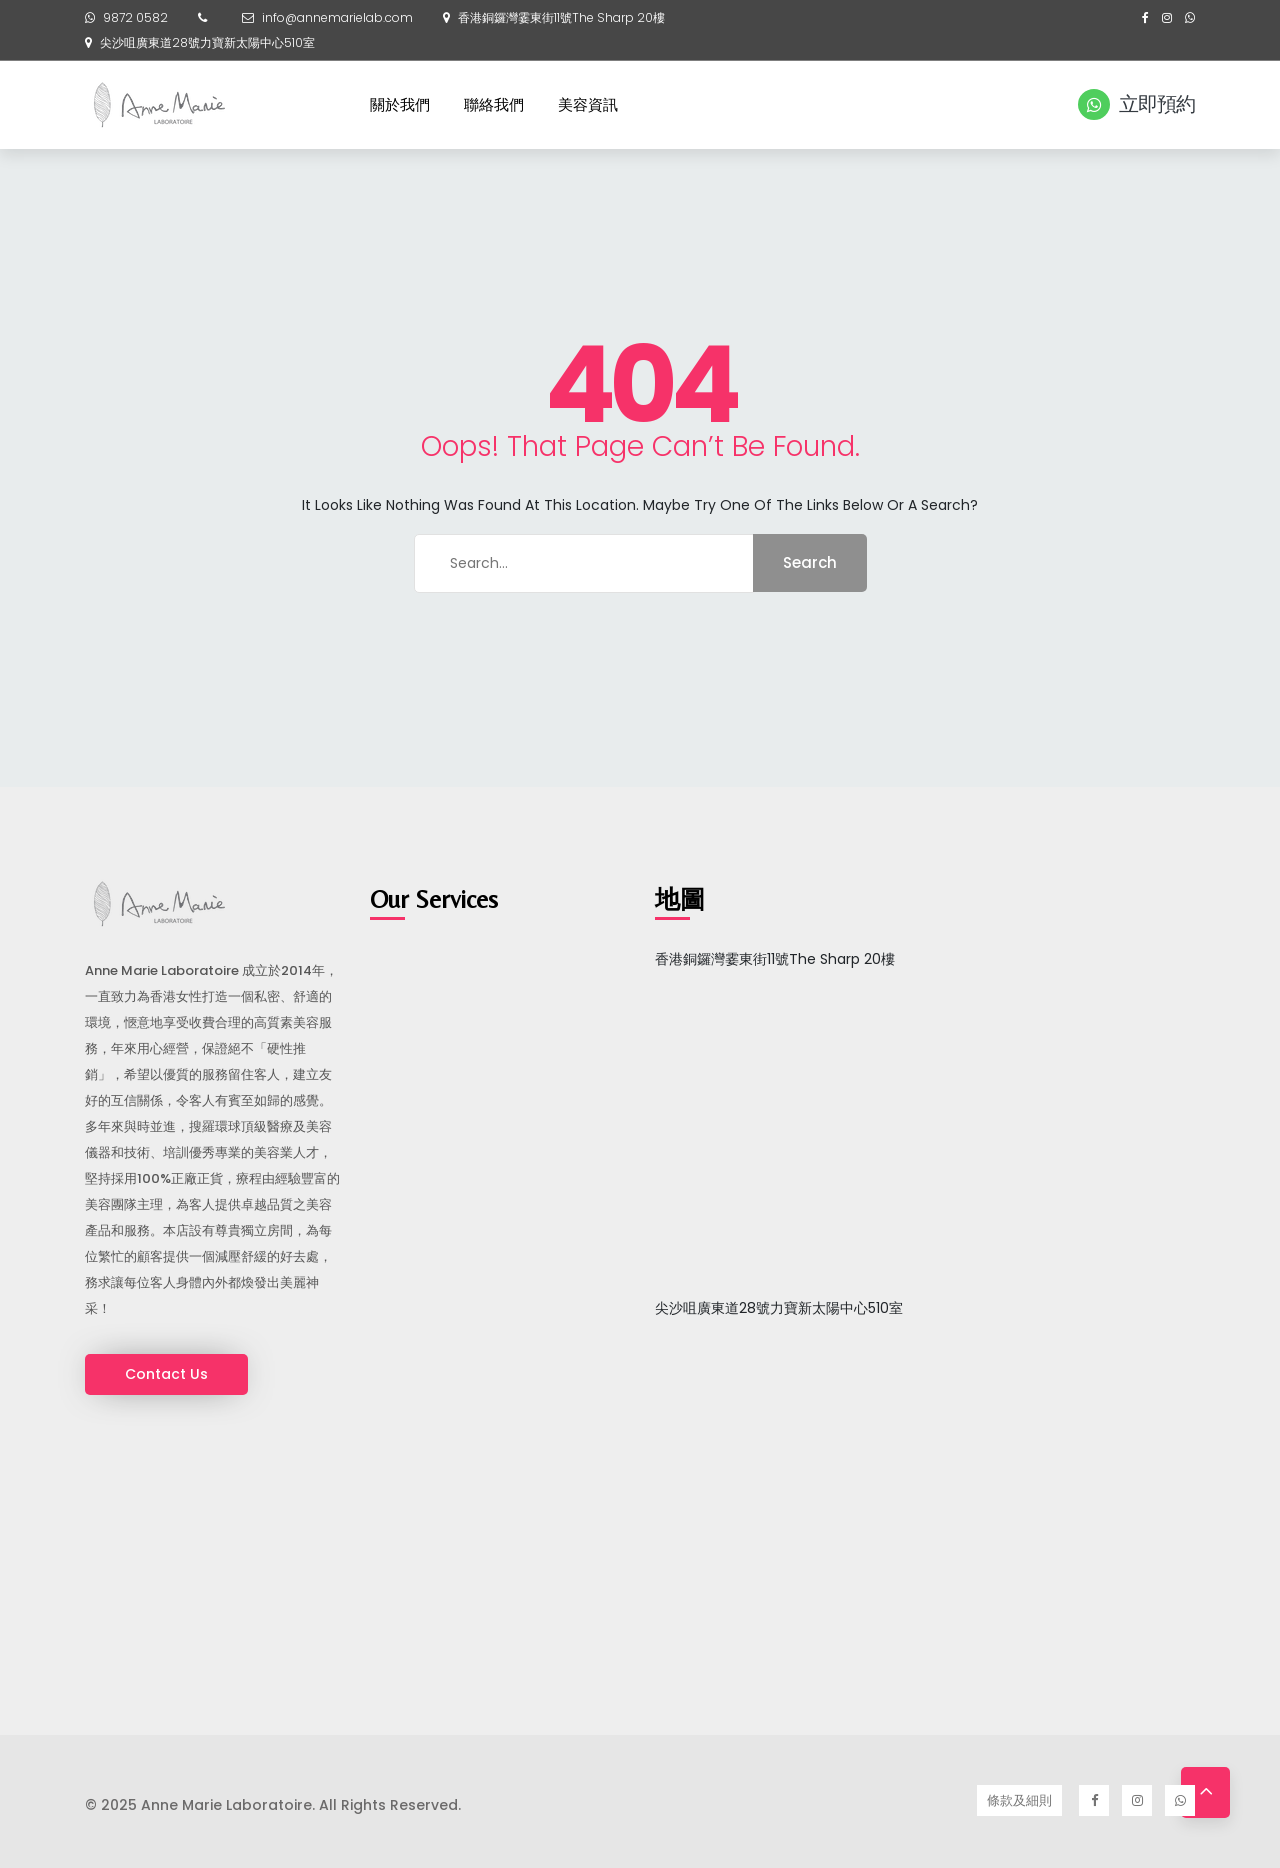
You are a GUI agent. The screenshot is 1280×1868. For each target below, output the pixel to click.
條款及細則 (1019, 1800)
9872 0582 (135, 17)
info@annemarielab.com (337, 17)
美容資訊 (588, 104)
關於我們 (400, 104)
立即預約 (1136, 104)
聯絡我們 (494, 104)
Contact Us (166, 1374)
